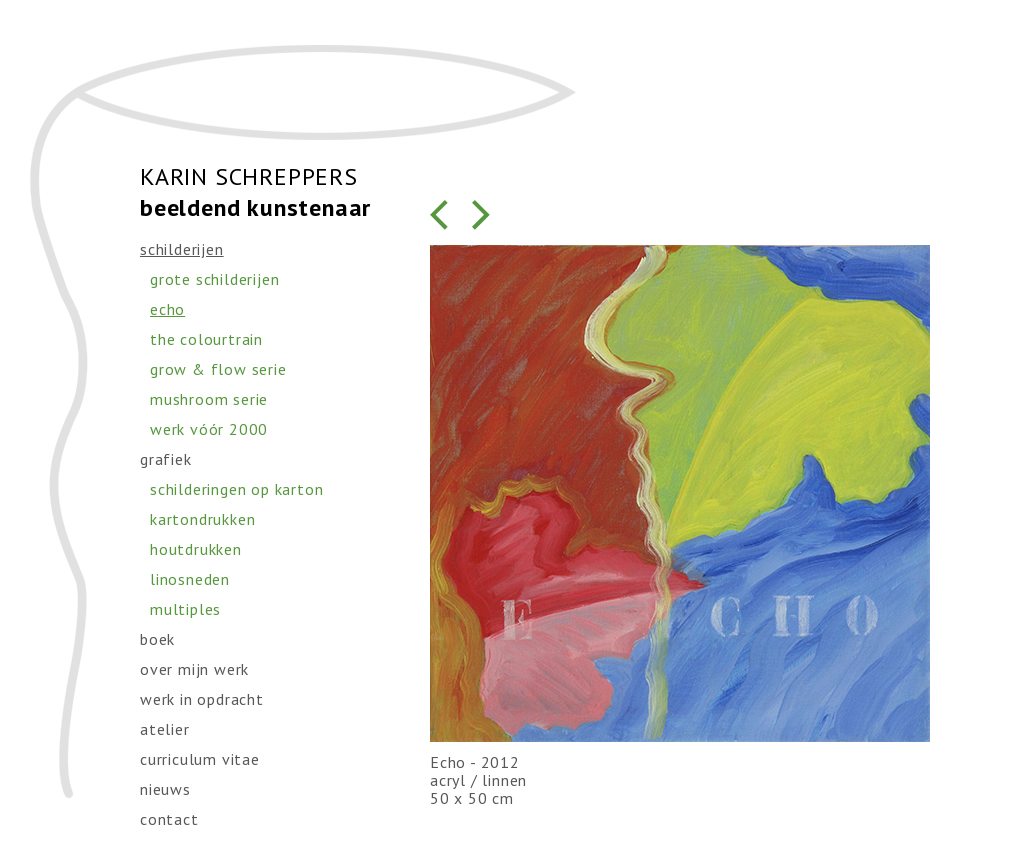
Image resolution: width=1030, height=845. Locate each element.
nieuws (165, 789)
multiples (185, 609)
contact (169, 819)
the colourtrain (206, 339)
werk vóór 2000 (209, 429)
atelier (165, 729)
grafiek (166, 459)
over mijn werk (194, 669)
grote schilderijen (214, 279)
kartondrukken (202, 519)
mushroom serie (209, 399)
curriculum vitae (200, 759)
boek (157, 639)
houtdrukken (196, 549)
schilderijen (182, 249)
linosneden (190, 579)
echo (167, 309)
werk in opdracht (202, 699)
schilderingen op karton (236, 489)
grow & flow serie (218, 369)
